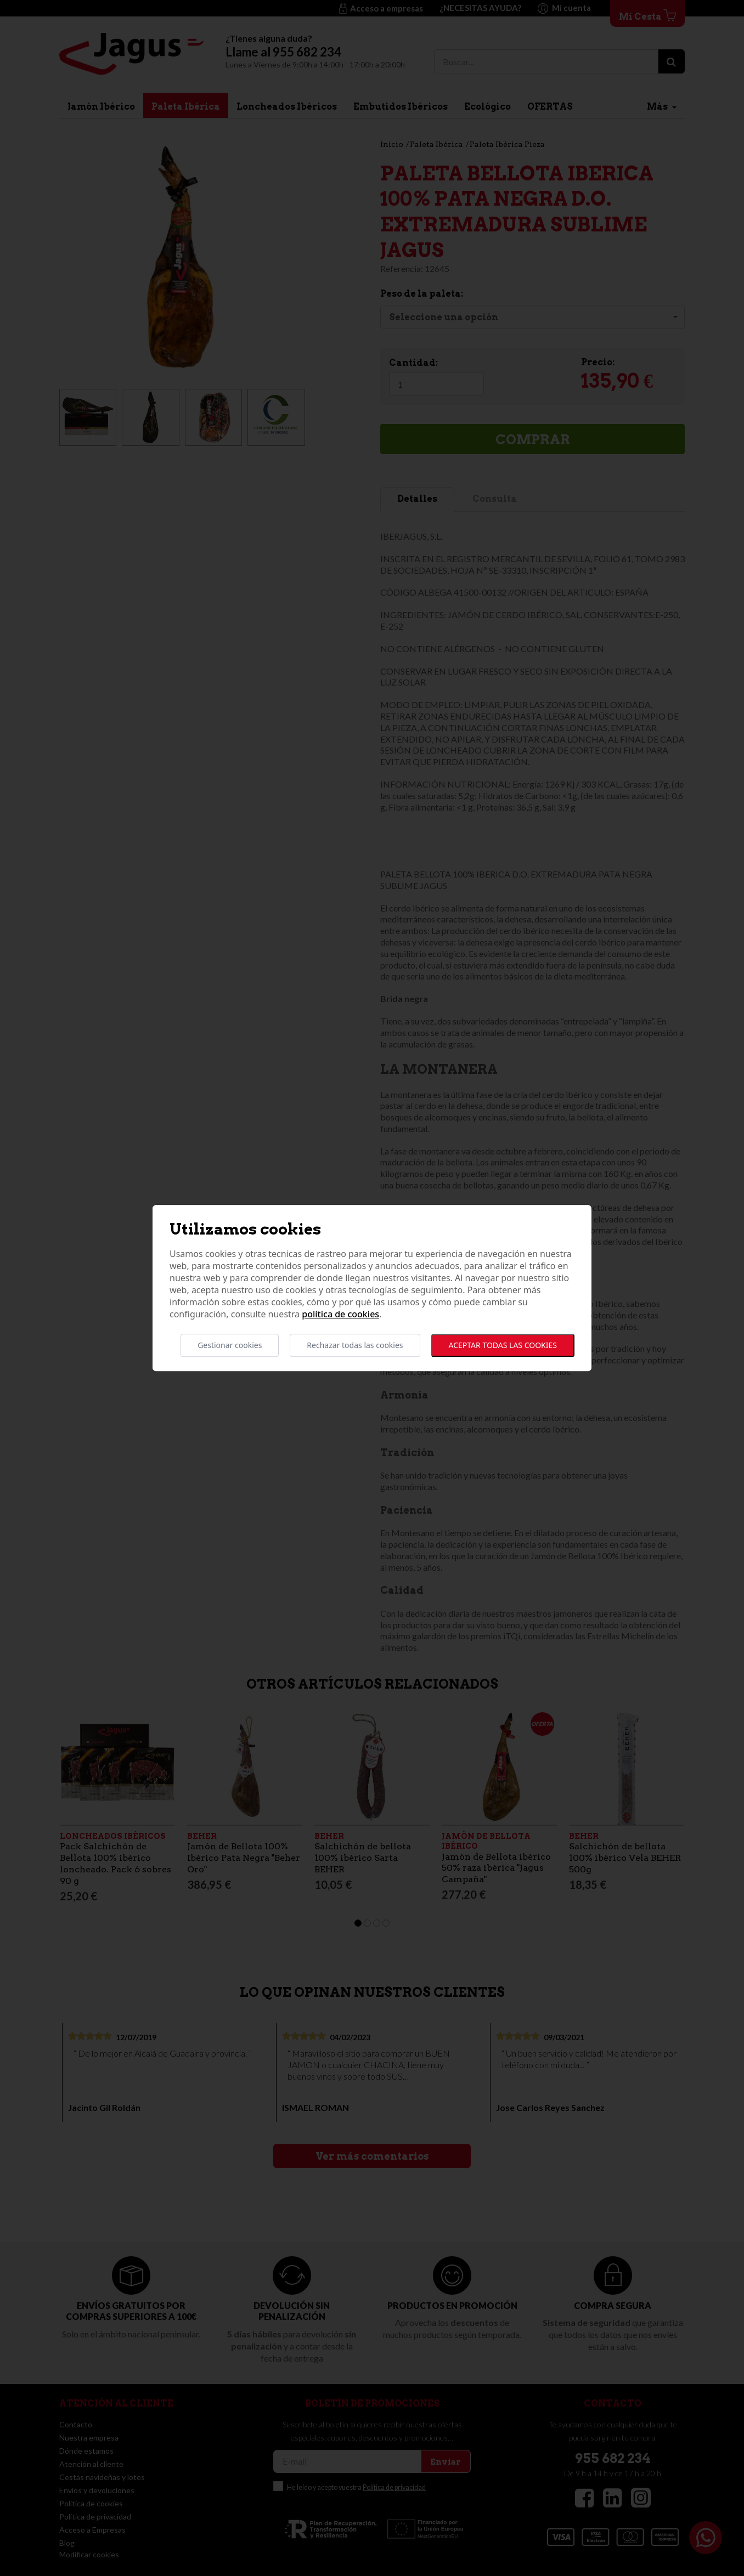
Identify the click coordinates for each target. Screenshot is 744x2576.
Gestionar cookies (230, 1345)
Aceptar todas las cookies (503, 1345)
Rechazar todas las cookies (355, 1345)
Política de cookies (340, 1314)
